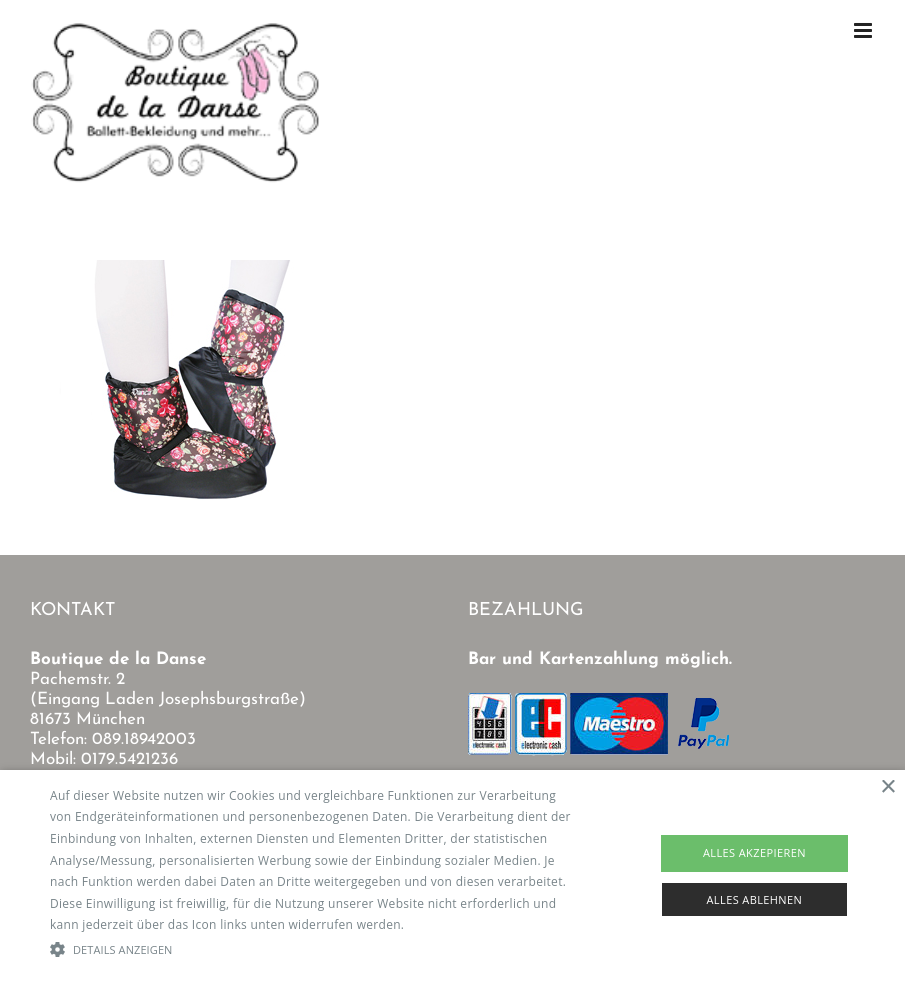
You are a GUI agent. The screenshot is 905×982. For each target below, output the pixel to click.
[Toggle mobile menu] (864, 30)
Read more (440, 924)
